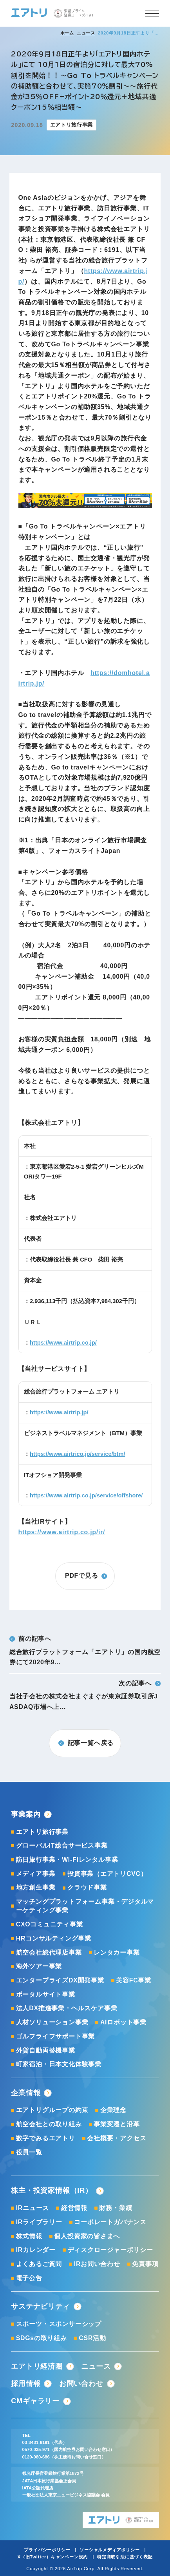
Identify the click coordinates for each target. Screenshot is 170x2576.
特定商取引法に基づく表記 (125, 2556)
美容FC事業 (133, 1980)
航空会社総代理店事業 (49, 1952)
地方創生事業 (36, 1887)
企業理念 (113, 2110)
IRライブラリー (39, 2222)
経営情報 (74, 2208)
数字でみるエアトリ (45, 2138)
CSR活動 (92, 2338)
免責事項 (145, 2264)
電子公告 (29, 2278)
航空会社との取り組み (49, 2124)
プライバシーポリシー (47, 2549)
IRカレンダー (36, 2250)
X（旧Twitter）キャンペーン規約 (52, 2556)
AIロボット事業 (123, 2022)
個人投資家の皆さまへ (87, 2236)
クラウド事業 (87, 1887)
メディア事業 (36, 1873)
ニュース (86, 33)
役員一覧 (29, 2152)
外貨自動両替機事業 (45, 2050)
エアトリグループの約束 (52, 2110)
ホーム (67, 33)
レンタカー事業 (117, 1952)
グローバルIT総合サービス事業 (62, 1845)
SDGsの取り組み (41, 2338)
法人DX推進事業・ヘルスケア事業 (67, 2008)
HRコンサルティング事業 (53, 1938)
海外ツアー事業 (39, 1966)
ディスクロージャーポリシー (110, 2250)
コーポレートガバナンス (110, 2222)
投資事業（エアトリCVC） (107, 1873)
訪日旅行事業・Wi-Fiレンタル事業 (67, 1859)
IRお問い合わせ (97, 2264)
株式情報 (29, 2236)
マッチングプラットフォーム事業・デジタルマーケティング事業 (85, 1905)
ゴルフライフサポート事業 (55, 2036)
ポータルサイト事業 (45, 1994)
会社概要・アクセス (116, 2138)
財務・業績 (115, 2208)
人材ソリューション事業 (52, 2022)
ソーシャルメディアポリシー (109, 2549)
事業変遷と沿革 (117, 2124)
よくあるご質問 (39, 2264)
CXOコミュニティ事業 (49, 1924)
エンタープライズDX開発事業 (60, 1980)
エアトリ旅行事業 (42, 1831)
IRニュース (32, 2208)
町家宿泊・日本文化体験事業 (58, 2064)
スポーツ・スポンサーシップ (58, 2324)
